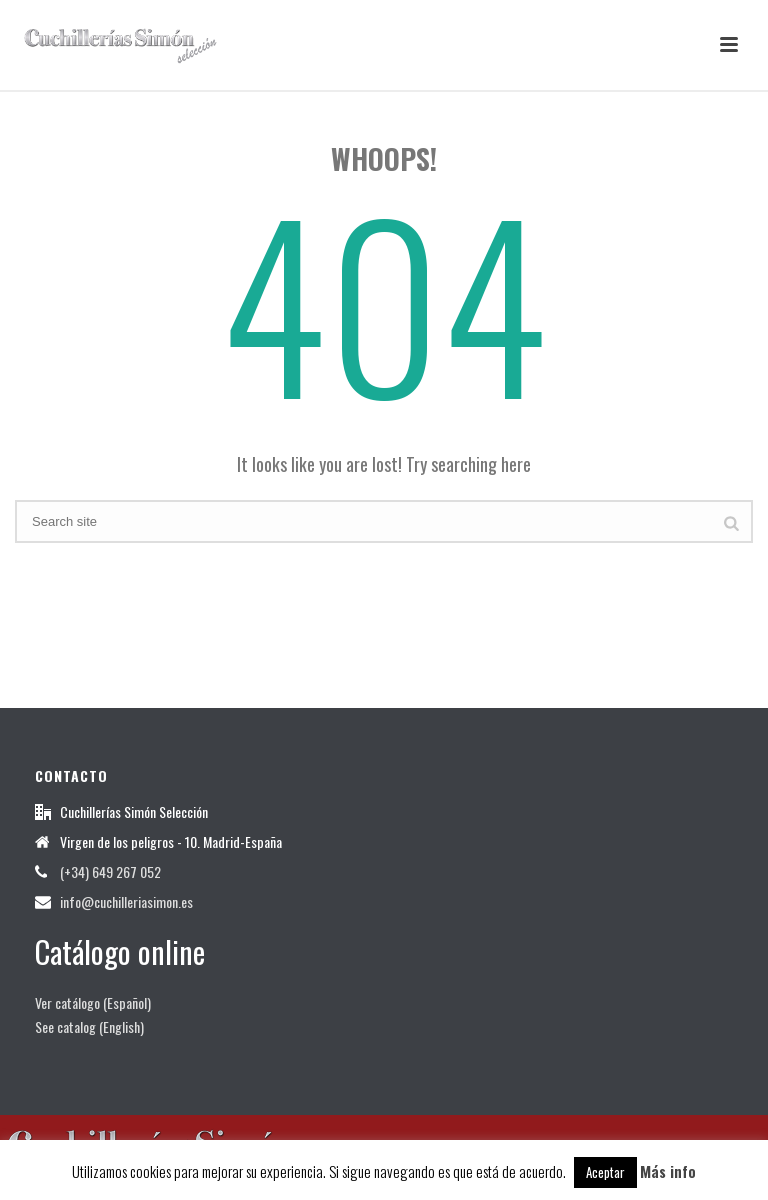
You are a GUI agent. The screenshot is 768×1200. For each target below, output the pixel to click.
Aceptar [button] (605, 1172)
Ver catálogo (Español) (93, 1002)
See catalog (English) (89, 1026)
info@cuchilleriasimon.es (126, 902)
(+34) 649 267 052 (110, 872)
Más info (668, 1171)
